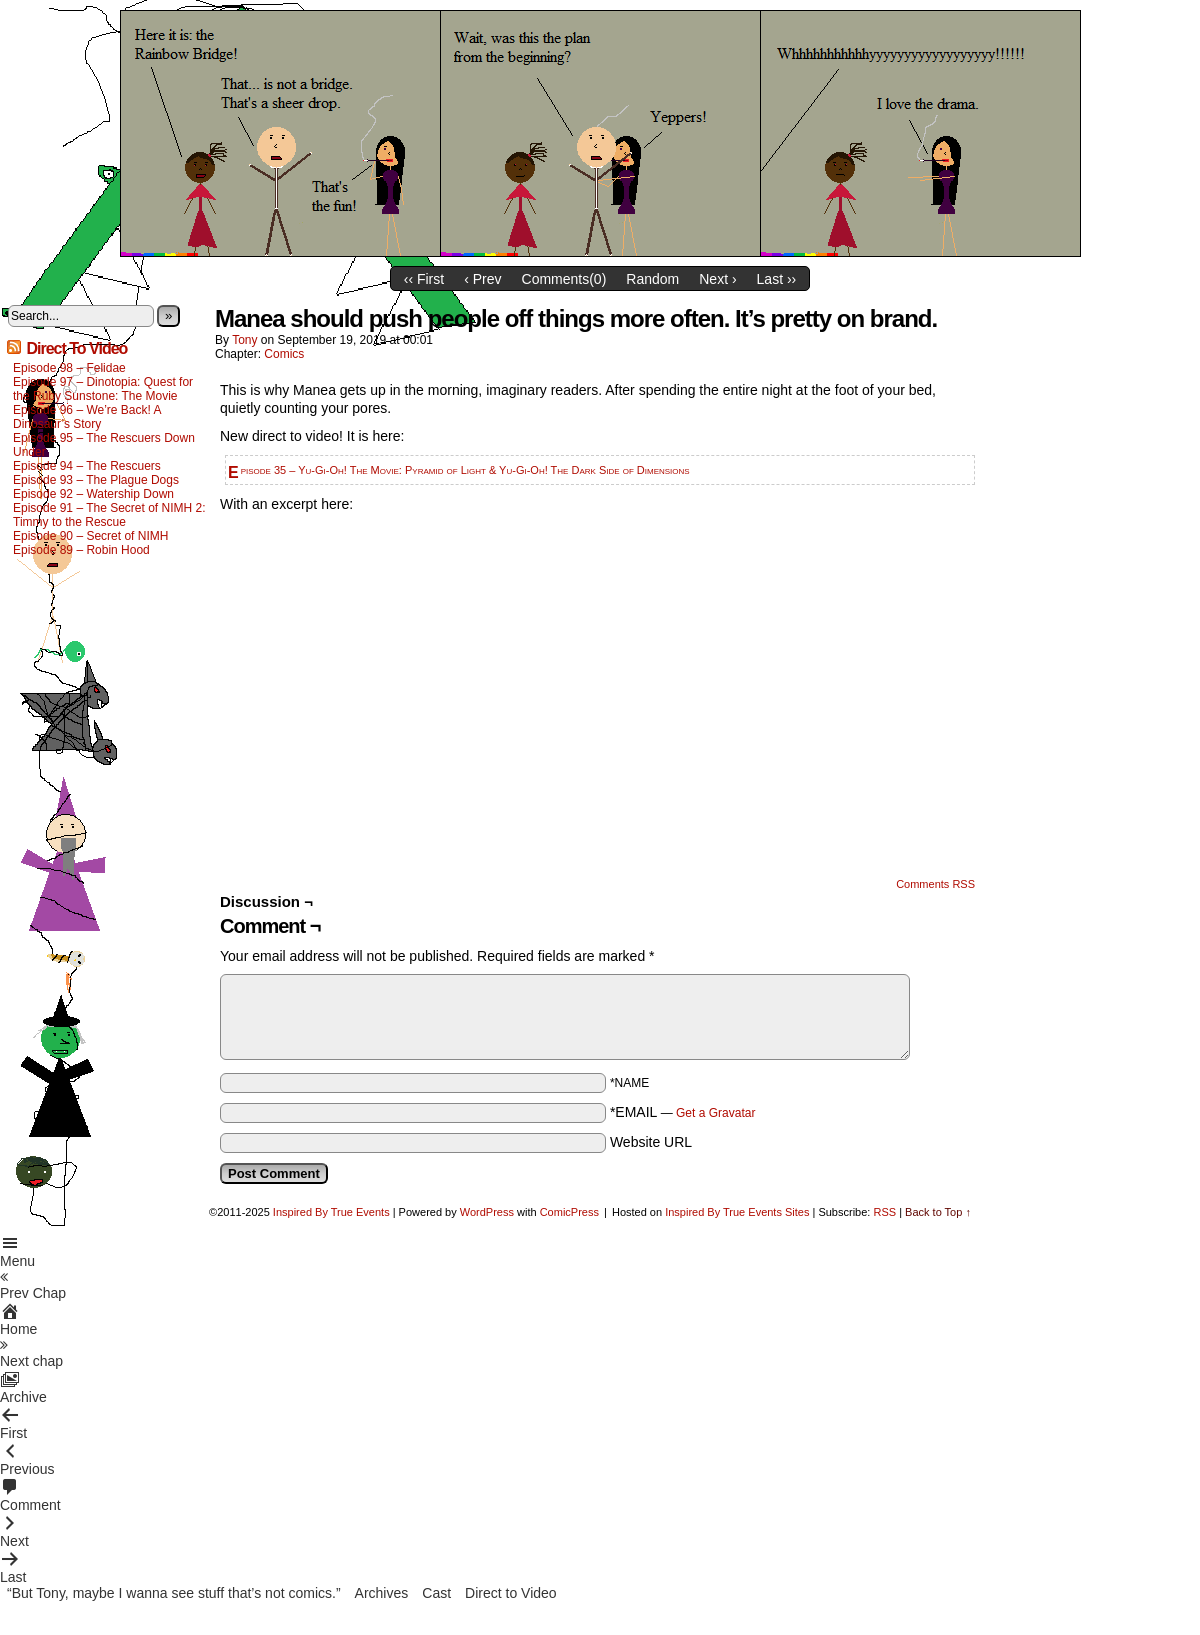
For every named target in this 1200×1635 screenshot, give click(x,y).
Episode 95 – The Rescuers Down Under (104, 445)
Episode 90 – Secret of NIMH (90, 536)
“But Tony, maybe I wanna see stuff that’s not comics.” (174, 1593)
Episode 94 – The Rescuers (87, 466)
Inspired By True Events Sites (737, 1212)
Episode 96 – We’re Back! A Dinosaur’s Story (87, 417)
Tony (244, 340)
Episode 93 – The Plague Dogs (96, 480)
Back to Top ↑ (938, 1212)
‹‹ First (424, 279)
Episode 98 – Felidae (69, 368)
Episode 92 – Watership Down (93, 494)
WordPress (487, 1212)
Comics (284, 354)
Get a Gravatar (715, 1113)
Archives (382, 1593)
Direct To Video (76, 348)
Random (652, 279)
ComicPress (569, 1212)
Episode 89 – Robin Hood (81, 550)
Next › (717, 279)
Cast (436, 1593)
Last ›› (777, 279)
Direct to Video (511, 1593)
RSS (884, 1212)
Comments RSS (935, 884)
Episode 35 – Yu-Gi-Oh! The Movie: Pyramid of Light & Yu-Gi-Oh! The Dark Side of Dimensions (465, 470)
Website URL (651, 1142)
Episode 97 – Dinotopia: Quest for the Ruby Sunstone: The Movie (103, 389)
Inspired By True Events (331, 1212)
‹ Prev (482, 279)
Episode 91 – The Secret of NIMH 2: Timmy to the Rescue (109, 515)
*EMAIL (683, 1112)
